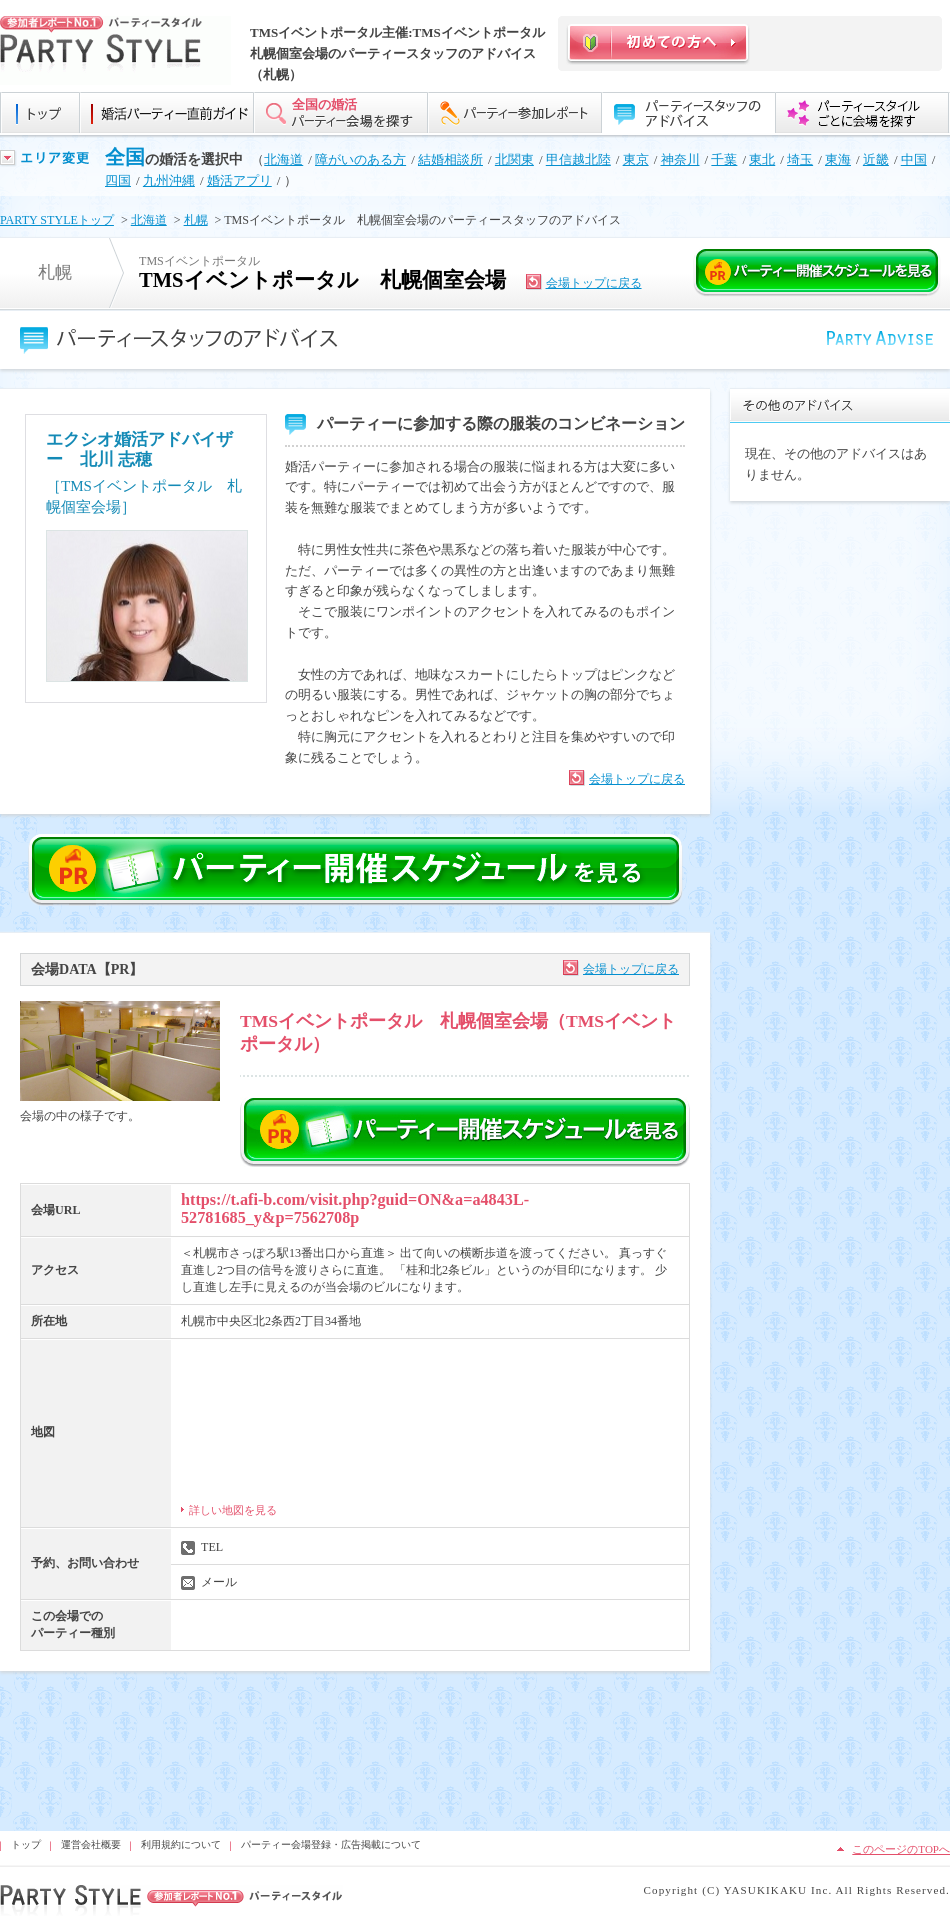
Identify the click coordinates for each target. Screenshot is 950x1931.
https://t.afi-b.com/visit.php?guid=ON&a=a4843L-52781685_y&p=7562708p (355, 1209)
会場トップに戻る (594, 283)
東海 (838, 159)
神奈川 (680, 159)
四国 (118, 180)
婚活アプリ (239, 180)
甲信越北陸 (578, 159)
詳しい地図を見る (233, 1510)
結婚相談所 (450, 159)
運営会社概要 (91, 1844)
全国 (125, 157)
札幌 (196, 220)
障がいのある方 (360, 159)
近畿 (876, 159)
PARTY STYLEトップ (57, 220)
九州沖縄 (169, 180)
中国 (914, 159)
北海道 (283, 159)
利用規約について (181, 1844)
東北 (762, 159)
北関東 (514, 159)
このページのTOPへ (901, 1849)
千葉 (724, 159)
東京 (636, 159)
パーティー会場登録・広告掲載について (331, 1844)
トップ (26, 1844)
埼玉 (800, 159)
